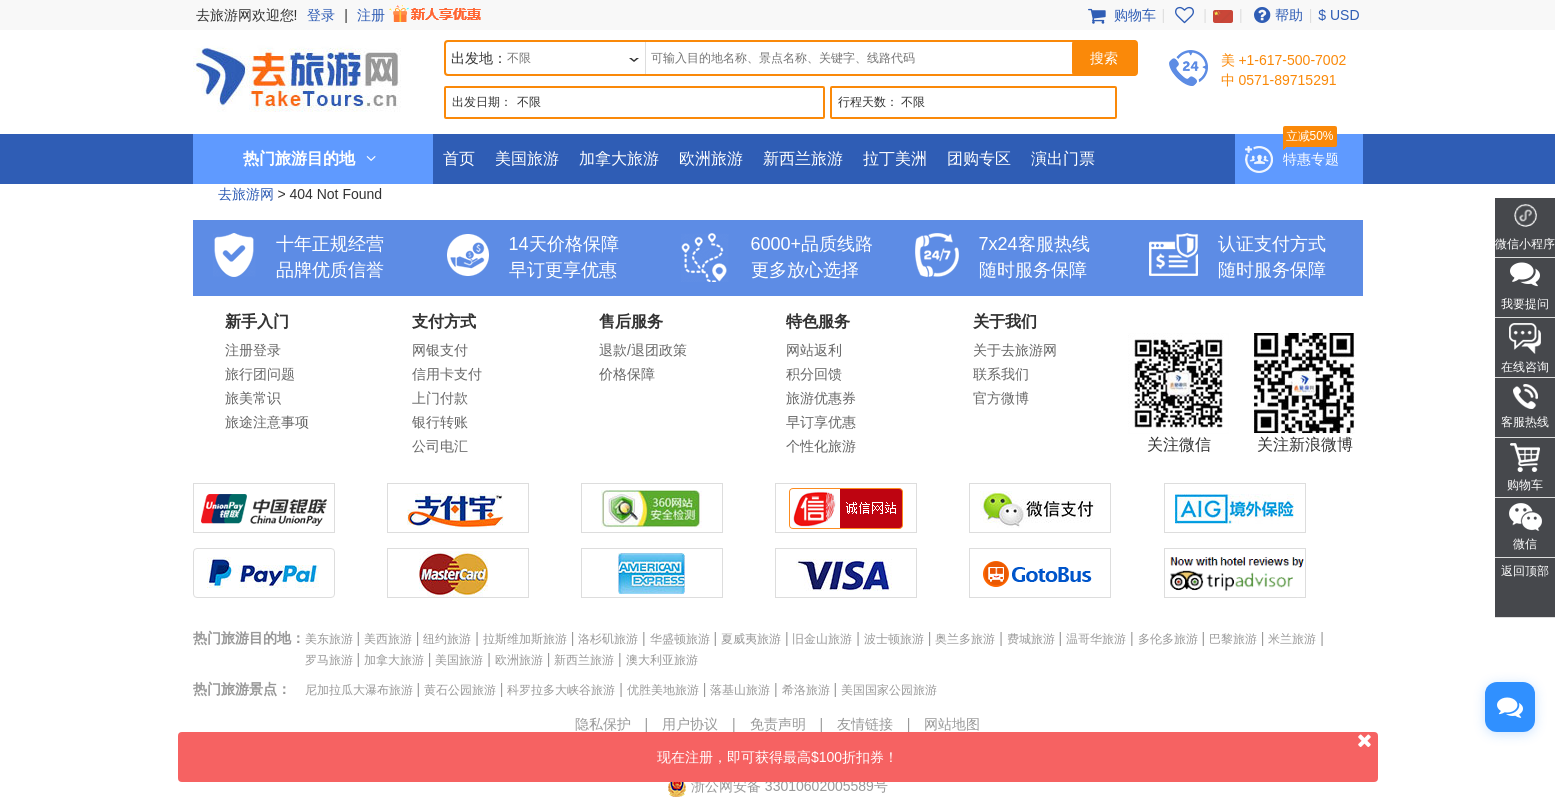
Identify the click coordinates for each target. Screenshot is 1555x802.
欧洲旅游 (711, 158)
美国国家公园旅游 (889, 690)
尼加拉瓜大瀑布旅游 (359, 690)
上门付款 (440, 398)
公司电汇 (440, 446)
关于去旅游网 (1015, 350)
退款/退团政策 (643, 350)
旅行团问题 (260, 374)
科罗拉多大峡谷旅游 (561, 690)
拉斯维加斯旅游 (525, 639)
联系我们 (1001, 374)
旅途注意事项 (267, 422)
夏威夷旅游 (751, 639)
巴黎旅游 (1233, 639)
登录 (321, 15)
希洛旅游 (806, 690)
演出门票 (1063, 158)
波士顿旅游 (894, 639)
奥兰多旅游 (965, 639)
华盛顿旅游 (680, 639)
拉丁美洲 (895, 158)
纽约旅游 (447, 639)
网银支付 (440, 350)
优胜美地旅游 (663, 690)
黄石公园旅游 (460, 690)
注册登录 (253, 350)
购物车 (1120, 15)
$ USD (1338, 15)
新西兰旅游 (803, 158)
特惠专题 (1311, 159)
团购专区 (979, 158)
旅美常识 (253, 398)
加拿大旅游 (619, 158)
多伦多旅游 (1168, 639)
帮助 (1276, 15)
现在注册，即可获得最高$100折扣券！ (1017, 748)
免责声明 (778, 724)
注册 (421, 15)
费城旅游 (1031, 639)
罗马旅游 (329, 660)
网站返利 (814, 350)
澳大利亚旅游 (662, 660)
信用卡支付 (447, 374)
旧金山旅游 (822, 639)
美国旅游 (527, 158)
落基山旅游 (740, 690)
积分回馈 (814, 374)
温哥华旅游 (1096, 639)
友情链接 (865, 724)
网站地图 (952, 724)
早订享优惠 (821, 422)
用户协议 (690, 724)
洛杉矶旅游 (608, 639)
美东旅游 (329, 639)
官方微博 (1001, 398)
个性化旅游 (821, 446)
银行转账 (440, 422)
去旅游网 (246, 194)
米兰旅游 (1292, 639)
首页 (459, 158)
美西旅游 (388, 639)
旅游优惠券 (821, 398)
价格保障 (627, 374)
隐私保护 (603, 724)
